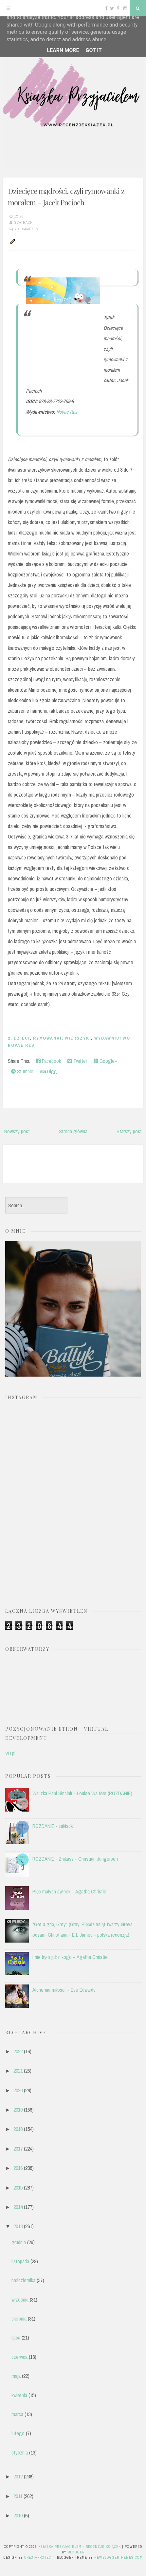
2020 (18, 2090)
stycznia (19, 2452)
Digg (48, 1071)
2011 (17, 2496)
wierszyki (78, 1038)
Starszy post (129, 1131)
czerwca (19, 2356)
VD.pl (10, 1753)
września (19, 2299)
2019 (18, 2109)
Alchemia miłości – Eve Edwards (64, 1989)
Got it (93, 50)
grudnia (18, 2242)
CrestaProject (38, 2557)
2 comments (26, 229)
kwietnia (19, 2395)
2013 (18, 2226)
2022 (18, 2051)
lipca (15, 2337)
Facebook (48, 1060)
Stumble (22, 1071)
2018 (18, 2129)
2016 (18, 2168)
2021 (18, 2070)
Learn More (63, 50)
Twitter (77, 1060)
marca (17, 2414)
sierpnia (19, 2318)
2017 (18, 2148)
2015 (18, 2187)
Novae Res (66, 411)
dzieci (22, 1038)
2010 (18, 2515)
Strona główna (73, 1131)
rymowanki (47, 1038)
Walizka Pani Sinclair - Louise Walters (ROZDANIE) (82, 1793)
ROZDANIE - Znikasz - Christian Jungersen (75, 1858)
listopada (20, 2261)
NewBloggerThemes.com (118, 2557)
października (23, 2280)
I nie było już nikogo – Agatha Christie (70, 1957)
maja (16, 2375)
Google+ (105, 1060)
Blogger (76, 2552)
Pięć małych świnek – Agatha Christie (69, 1891)
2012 (18, 2476)
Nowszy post (17, 1131)
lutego (18, 2433)
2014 (18, 2206)
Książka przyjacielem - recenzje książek (79, 2546)
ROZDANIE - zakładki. (53, 1826)
